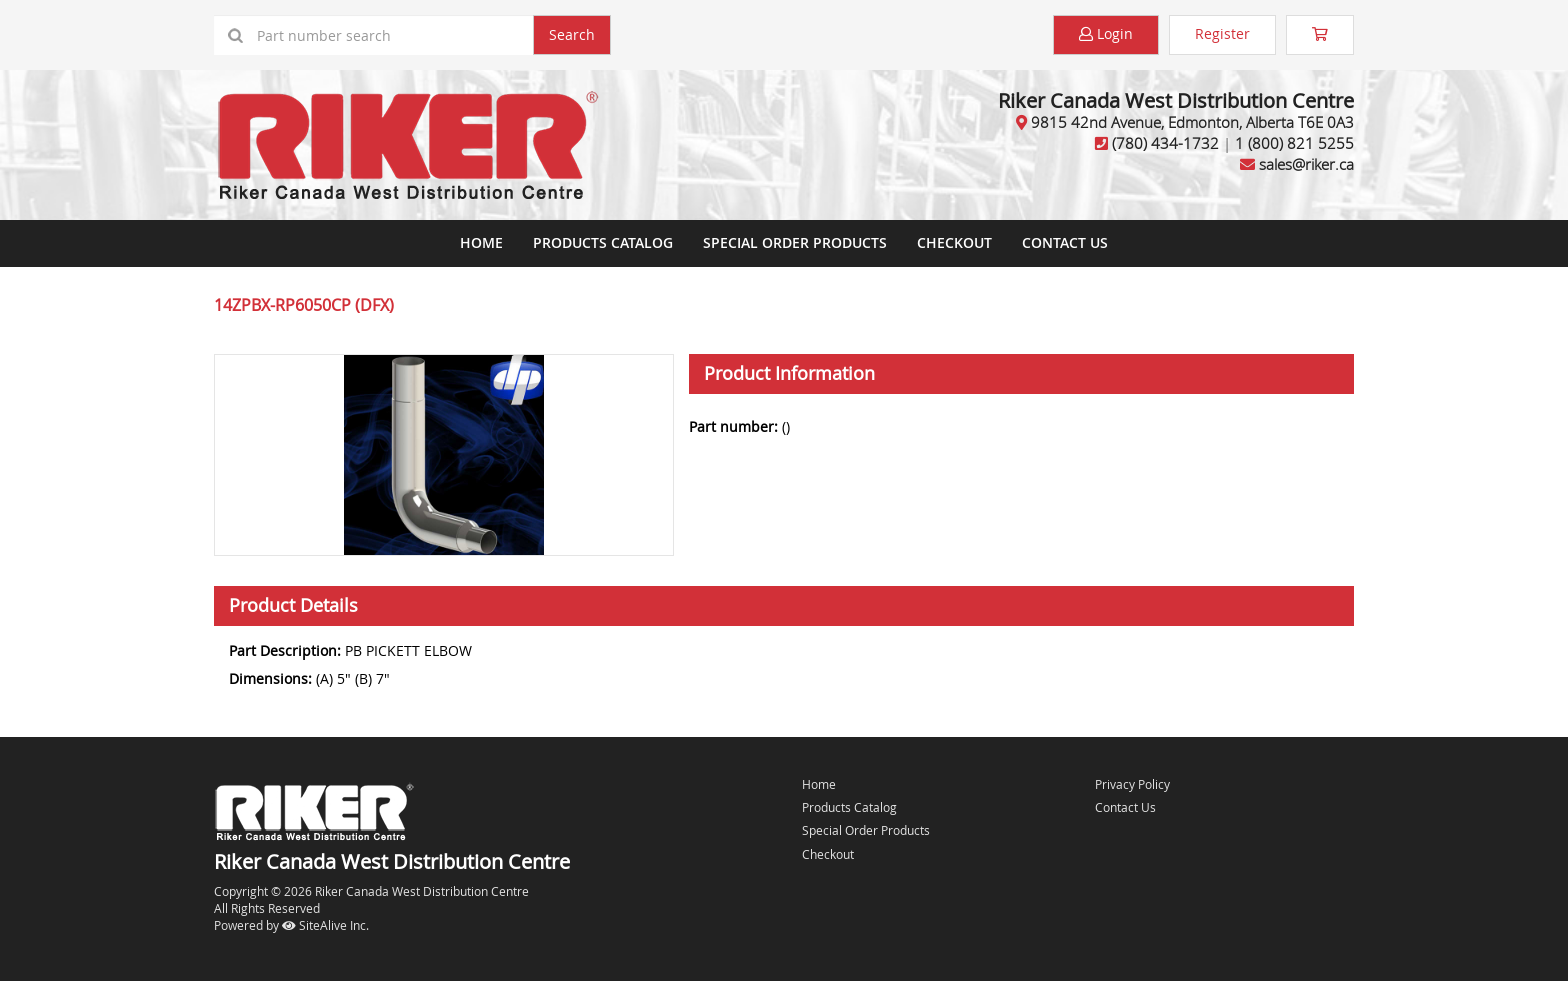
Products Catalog (603, 242)
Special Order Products (795, 242)
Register (1222, 33)
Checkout (828, 854)
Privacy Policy (1132, 784)
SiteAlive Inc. (325, 925)
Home (481, 242)
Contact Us (1065, 242)
